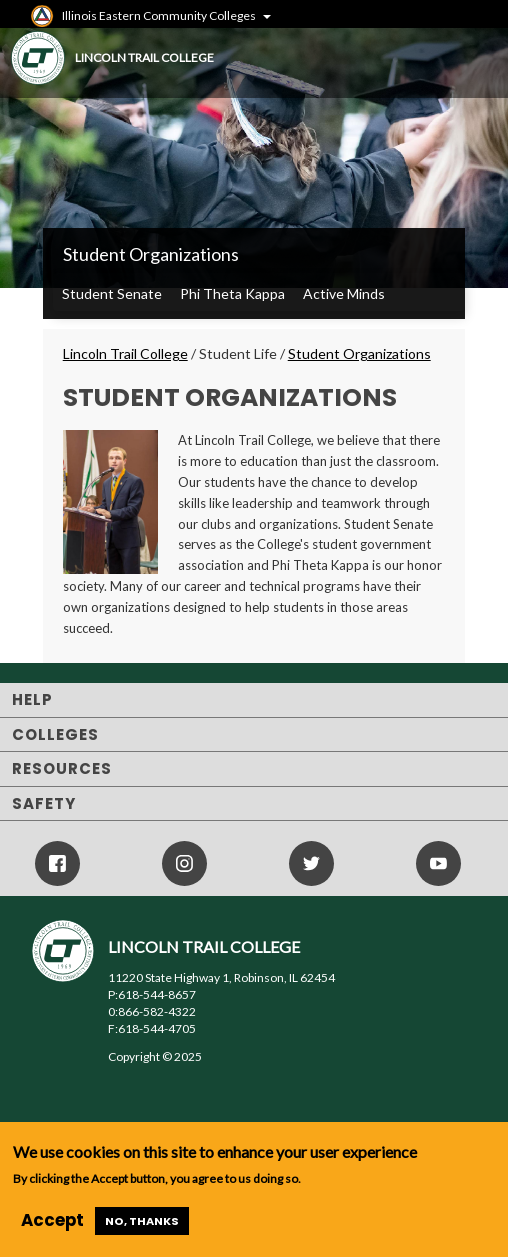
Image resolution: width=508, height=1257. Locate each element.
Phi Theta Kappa (232, 293)
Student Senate (112, 293)
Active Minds (344, 293)
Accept (52, 1220)
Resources (62, 768)
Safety (44, 803)
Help (32, 699)
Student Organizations (151, 254)
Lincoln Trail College (125, 353)
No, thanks (142, 1221)
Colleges (55, 734)
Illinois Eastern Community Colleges (159, 15)
